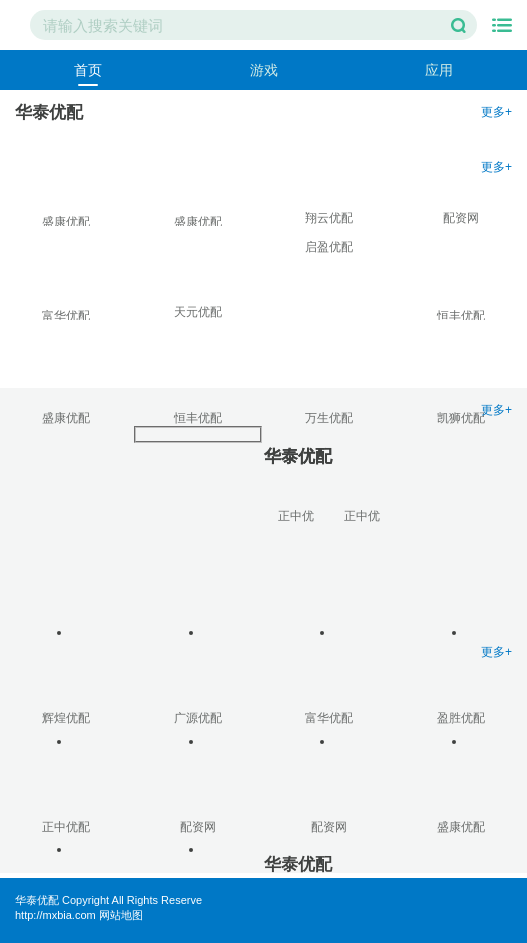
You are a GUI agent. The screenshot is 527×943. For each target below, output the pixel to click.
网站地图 (121, 915)
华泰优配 (37, 900)
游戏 (264, 70)
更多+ (496, 112)
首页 (88, 70)
